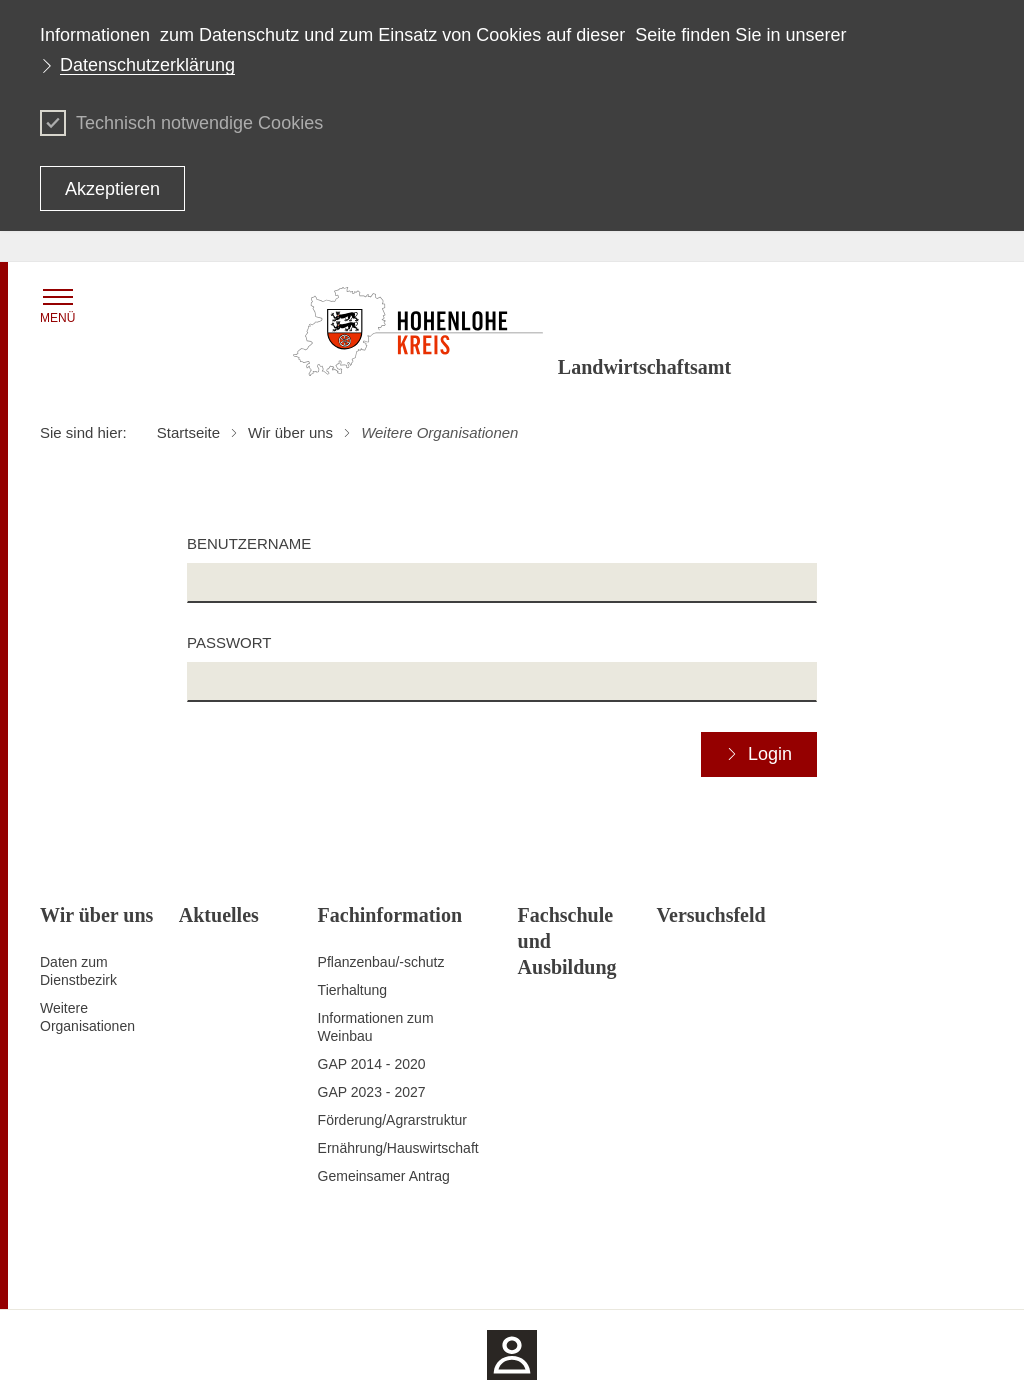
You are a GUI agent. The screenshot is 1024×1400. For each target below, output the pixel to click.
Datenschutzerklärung (147, 65)
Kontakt (465, 1269)
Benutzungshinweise (840, 1269)
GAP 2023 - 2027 (372, 1092)
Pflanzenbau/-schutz (381, 962)
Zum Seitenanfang (97, 1270)
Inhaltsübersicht (383, 1269)
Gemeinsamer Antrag (384, 1176)
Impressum (949, 1269)
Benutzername (249, 543)
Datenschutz (539, 1269)
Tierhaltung (353, 990)
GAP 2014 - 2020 (372, 1064)
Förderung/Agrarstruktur (392, 1120)
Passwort (229, 642)
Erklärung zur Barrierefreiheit (676, 1269)
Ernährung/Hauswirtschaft (398, 1148)
